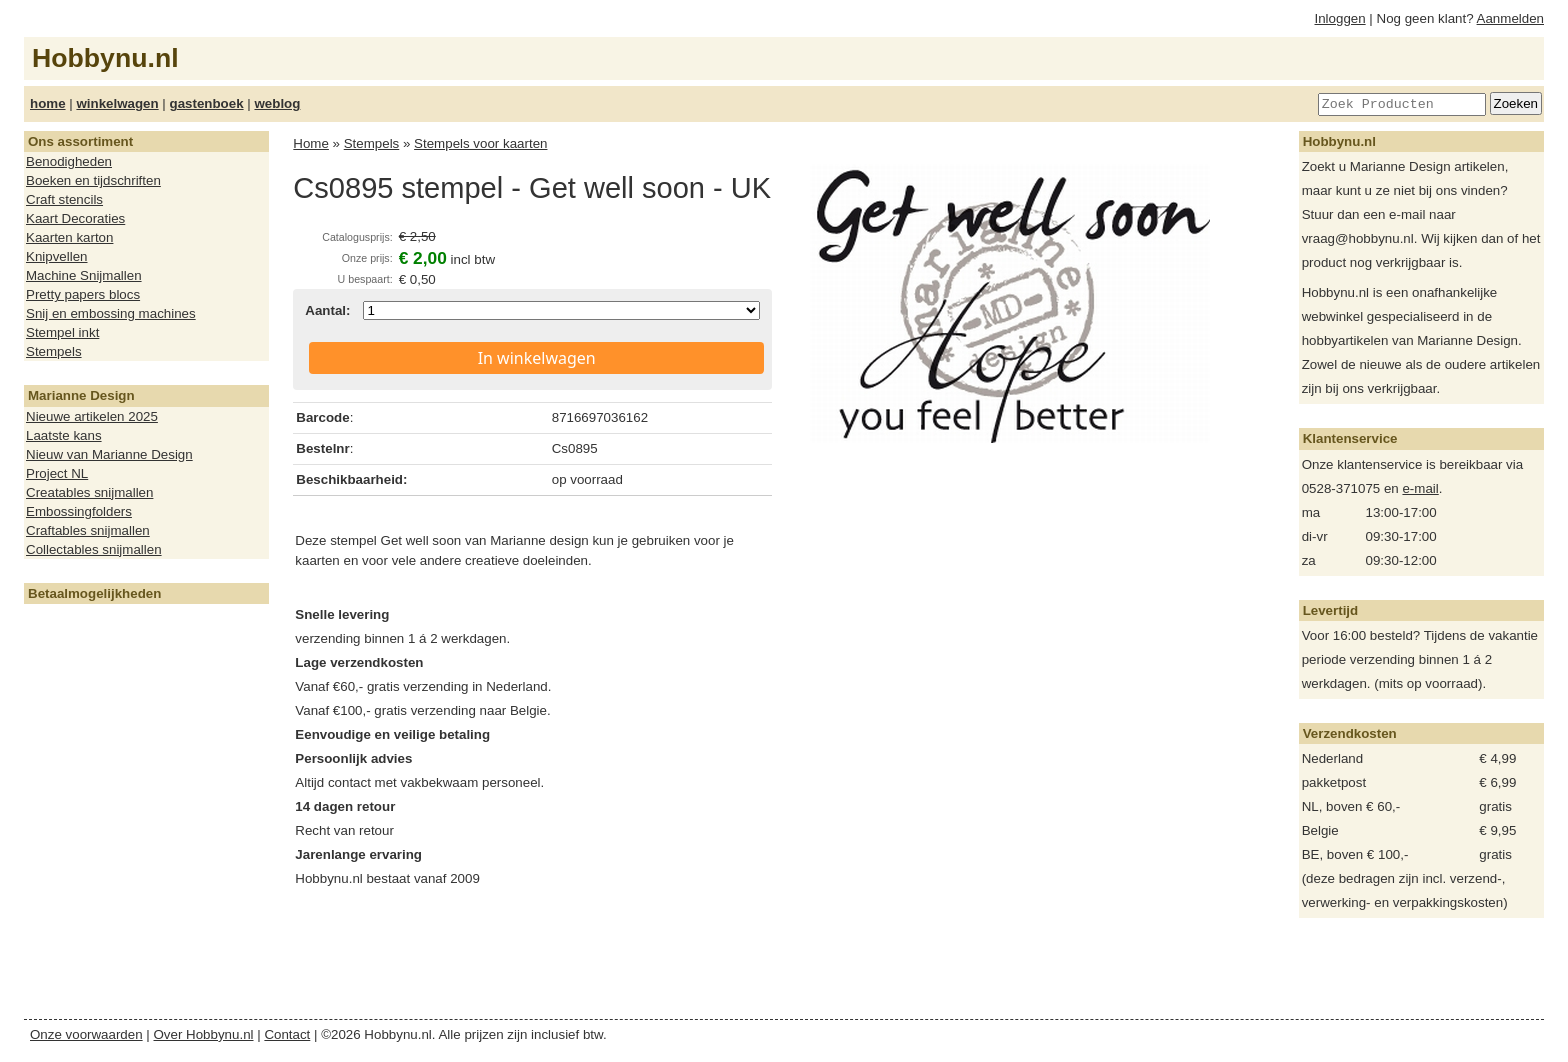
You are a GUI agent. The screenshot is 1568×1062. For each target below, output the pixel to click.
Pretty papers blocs (83, 294)
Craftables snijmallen (88, 530)
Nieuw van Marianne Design (109, 454)
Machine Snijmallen (84, 275)
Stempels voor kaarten (480, 143)
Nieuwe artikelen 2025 (92, 416)
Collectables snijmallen (94, 549)
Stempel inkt (62, 332)
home (48, 103)
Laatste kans (64, 435)
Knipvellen (57, 256)
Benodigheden (69, 161)
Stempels (54, 351)
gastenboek (207, 103)
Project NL (57, 473)
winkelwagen (117, 103)
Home (311, 143)
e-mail (1420, 488)
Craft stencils (64, 199)
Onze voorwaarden (86, 1034)
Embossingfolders (79, 511)
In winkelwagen (537, 358)
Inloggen (1340, 18)
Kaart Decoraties (75, 218)
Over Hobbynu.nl (204, 1034)
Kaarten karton (69, 237)
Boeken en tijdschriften (93, 180)
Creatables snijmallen (89, 492)
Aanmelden (1510, 18)
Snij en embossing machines (111, 313)
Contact (287, 1034)
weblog (277, 103)
